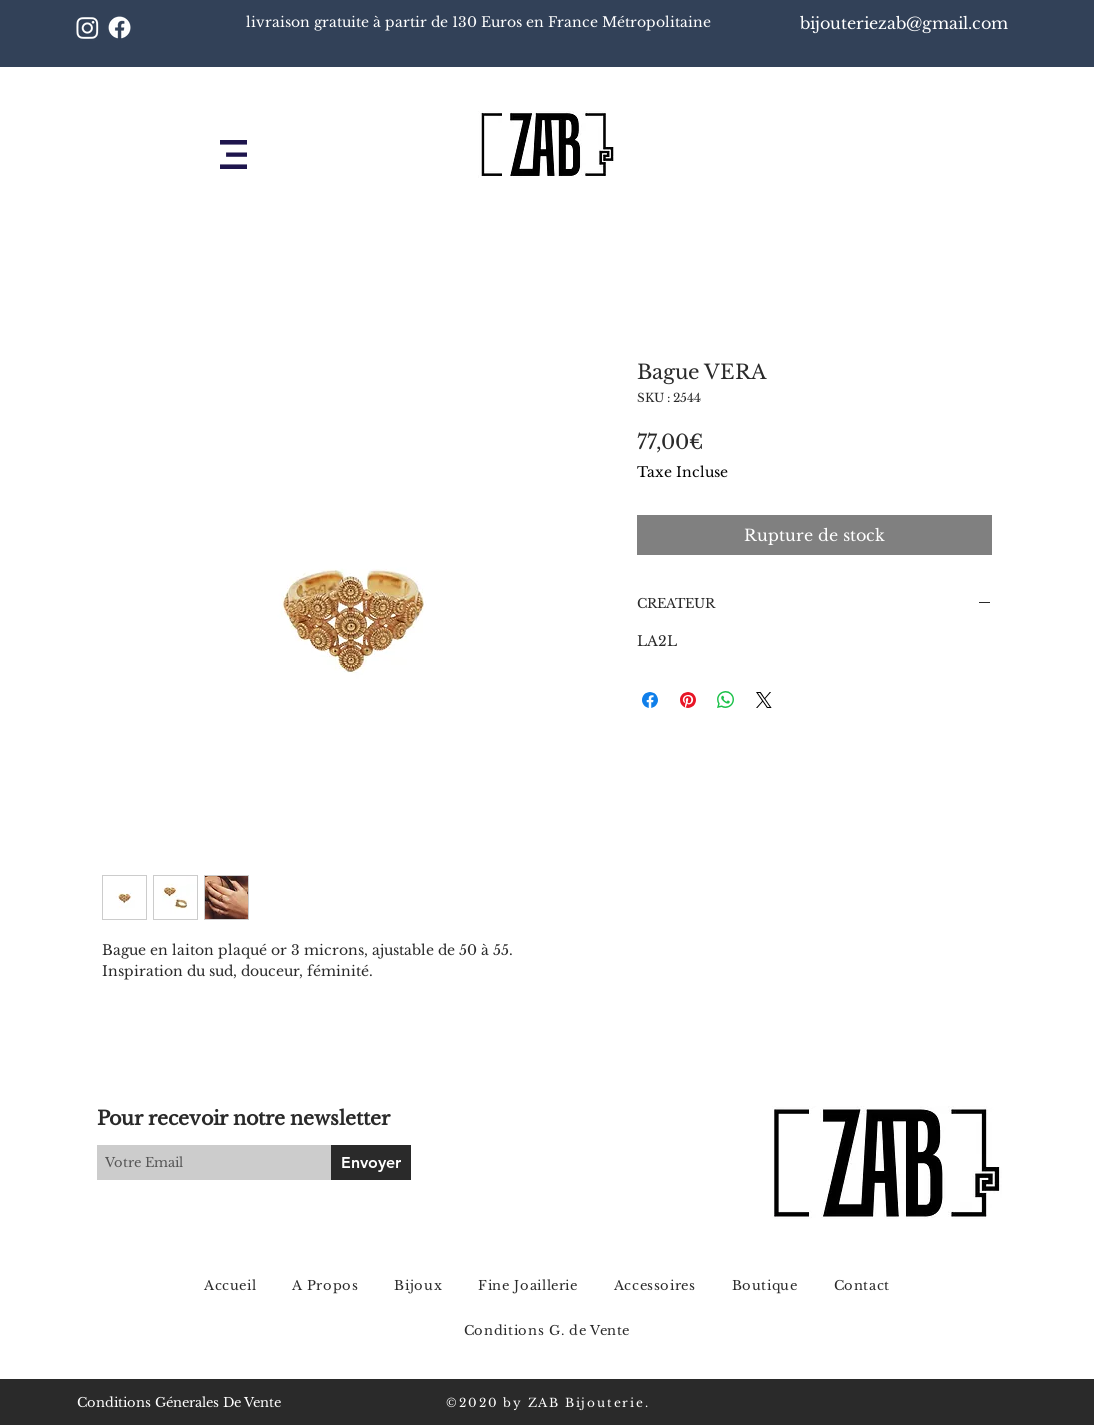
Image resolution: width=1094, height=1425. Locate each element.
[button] (233, 154)
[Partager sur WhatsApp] (726, 700)
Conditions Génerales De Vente (179, 1402)
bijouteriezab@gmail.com (906, 23)
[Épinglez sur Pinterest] (688, 700)
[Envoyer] (371, 1162)
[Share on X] (764, 700)
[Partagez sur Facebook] (650, 700)
